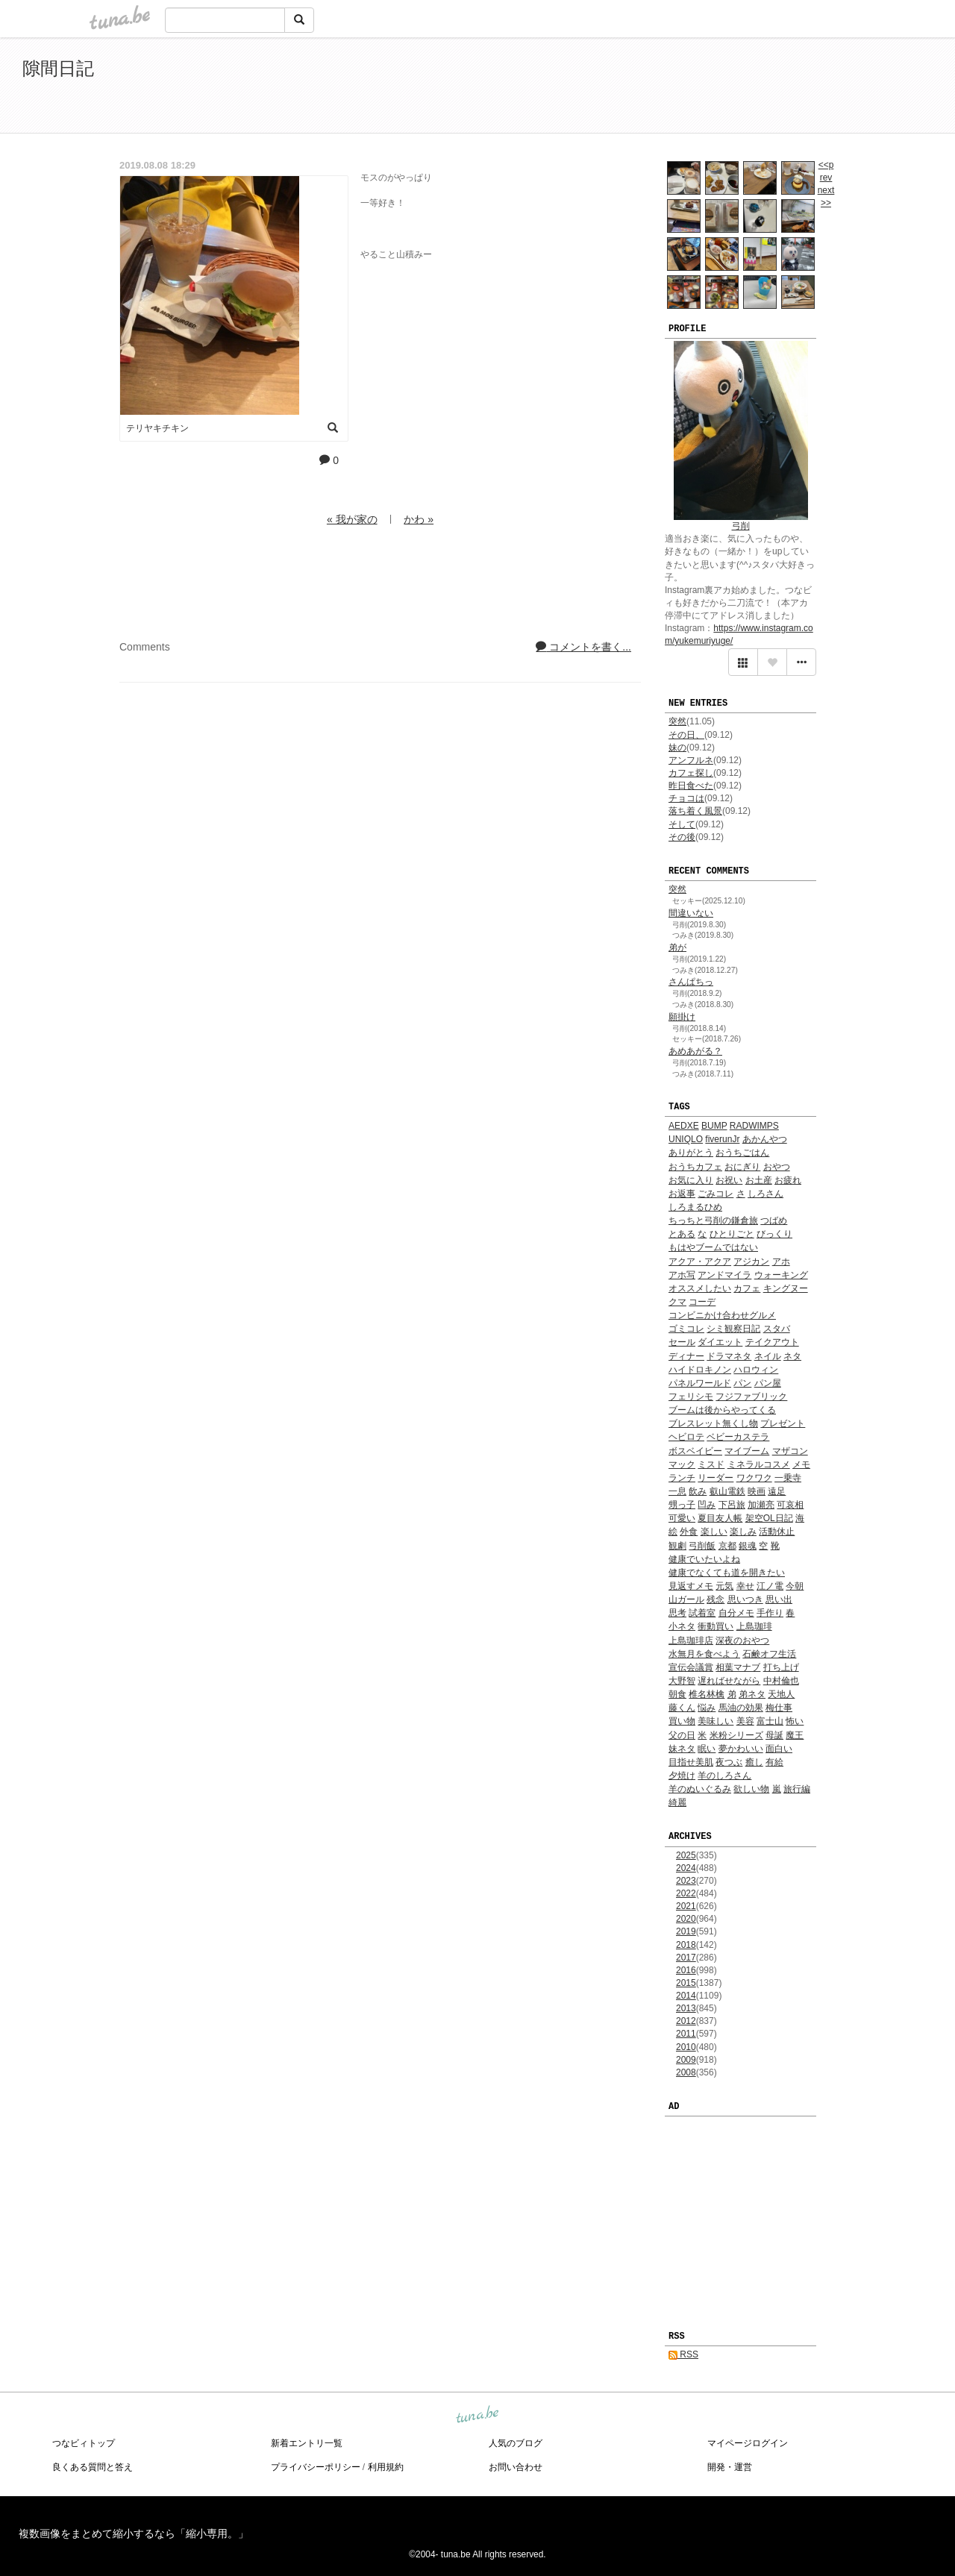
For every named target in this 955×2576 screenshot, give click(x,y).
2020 (686, 1919)
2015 (686, 1983)
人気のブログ (515, 2443)
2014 (686, 1995)
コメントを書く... (583, 647)
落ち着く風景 (695, 811)
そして (681, 824)
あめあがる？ (695, 1051)
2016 (686, 1970)
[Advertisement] (761, 88)
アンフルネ (690, 760)
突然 (677, 721)
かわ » (418, 519)
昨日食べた (690, 785)
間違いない (690, 913)
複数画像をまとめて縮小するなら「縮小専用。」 (133, 2533)
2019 (686, 1931)
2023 (686, 1880)
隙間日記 (58, 68)
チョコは (686, 798)
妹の (677, 747)
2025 (686, 1855)
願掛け (681, 1017)
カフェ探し (690, 773)
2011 (686, 2033)
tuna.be (477, 2414)
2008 (686, 2072)
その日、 (686, 735)
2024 (686, 1868)
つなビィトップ (83, 2443)
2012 (686, 2021)
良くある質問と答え (92, 2467)
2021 (686, 1906)
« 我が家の (352, 519)
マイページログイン (747, 2443)
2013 (686, 2008)
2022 (686, 1893)
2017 (686, 1957)
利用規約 (386, 2467)
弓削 (741, 526)
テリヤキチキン (157, 428)
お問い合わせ (515, 2467)
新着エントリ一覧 (306, 2443)
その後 (681, 837)
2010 (686, 2047)
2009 (686, 2060)
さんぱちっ (690, 982)
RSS (683, 2354)
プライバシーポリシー (315, 2467)
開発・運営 (729, 2467)
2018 (686, 1945)
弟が (677, 947)
